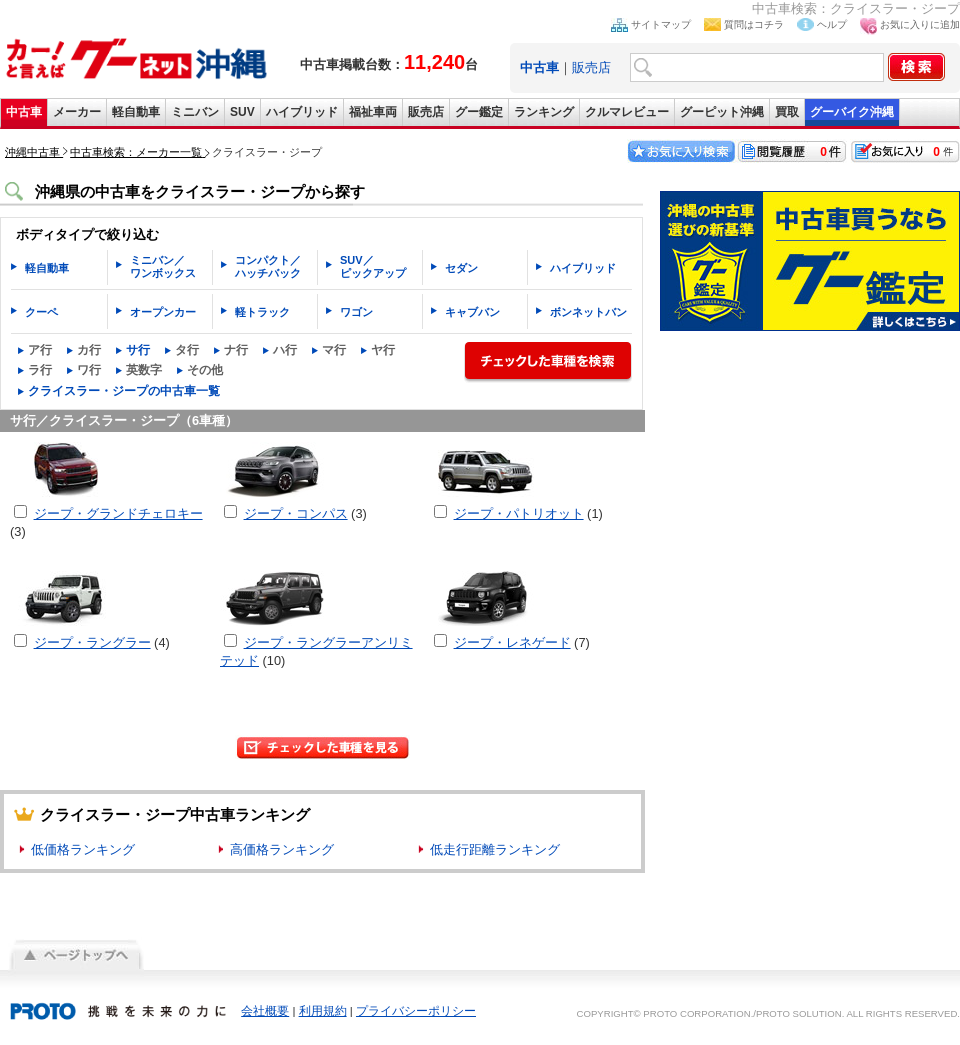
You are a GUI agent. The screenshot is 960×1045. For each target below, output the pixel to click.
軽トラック (262, 312)
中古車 (24, 112)
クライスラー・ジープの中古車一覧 (124, 391)
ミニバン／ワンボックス (163, 266)
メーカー (77, 112)
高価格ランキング (282, 849)
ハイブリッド (302, 112)
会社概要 (265, 1011)
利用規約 (323, 1011)
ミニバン (195, 112)
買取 (787, 112)
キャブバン (472, 312)
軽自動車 (136, 112)
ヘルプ (832, 24)
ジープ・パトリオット (519, 513)
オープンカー (163, 312)
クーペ (41, 312)
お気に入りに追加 (920, 24)
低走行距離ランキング (495, 849)
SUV (242, 112)
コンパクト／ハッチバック (268, 266)
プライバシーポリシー (416, 1011)
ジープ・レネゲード (512, 642)
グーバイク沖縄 (852, 112)
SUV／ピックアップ (373, 266)
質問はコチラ (754, 24)
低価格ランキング (83, 849)
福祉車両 (373, 112)
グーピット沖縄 (722, 112)
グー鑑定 (479, 112)
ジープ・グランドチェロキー (118, 513)
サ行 (138, 350)
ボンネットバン (588, 312)
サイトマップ (661, 24)
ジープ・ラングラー (92, 642)
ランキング (544, 112)
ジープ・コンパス (296, 513)
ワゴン (356, 312)
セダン (461, 268)
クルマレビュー (627, 112)
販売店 (591, 67)
